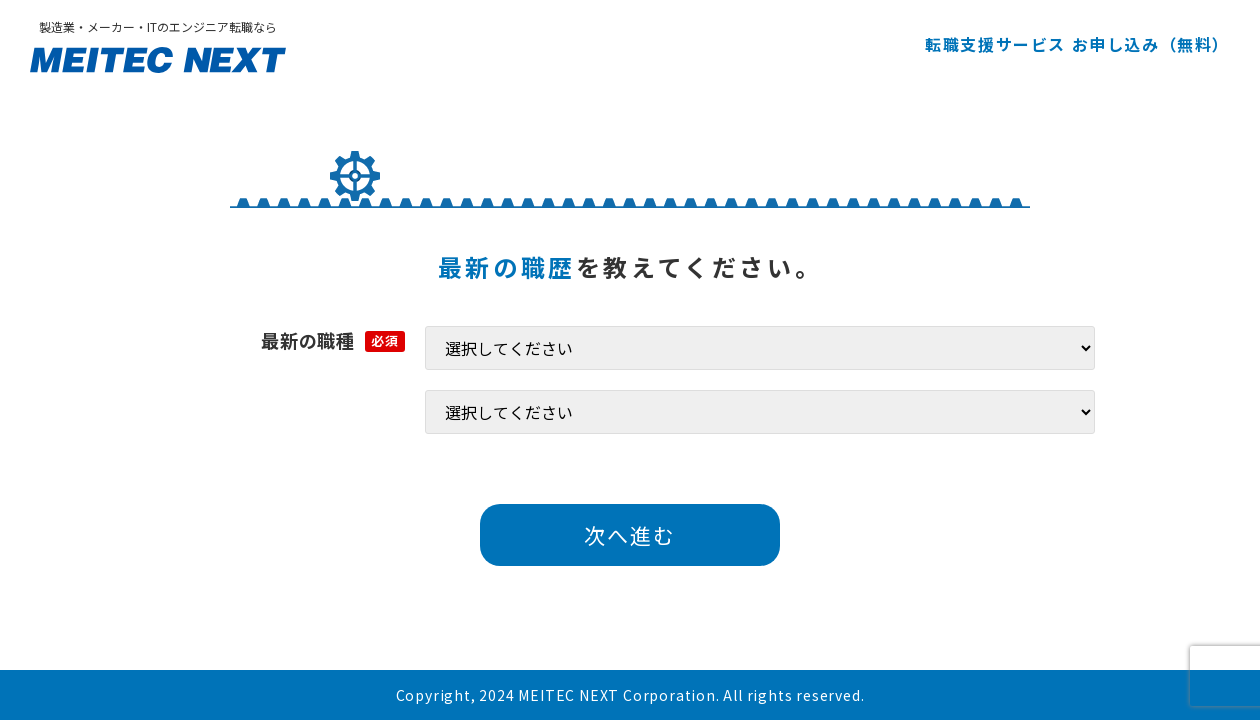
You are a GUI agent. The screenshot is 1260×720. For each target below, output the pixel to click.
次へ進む (630, 535)
